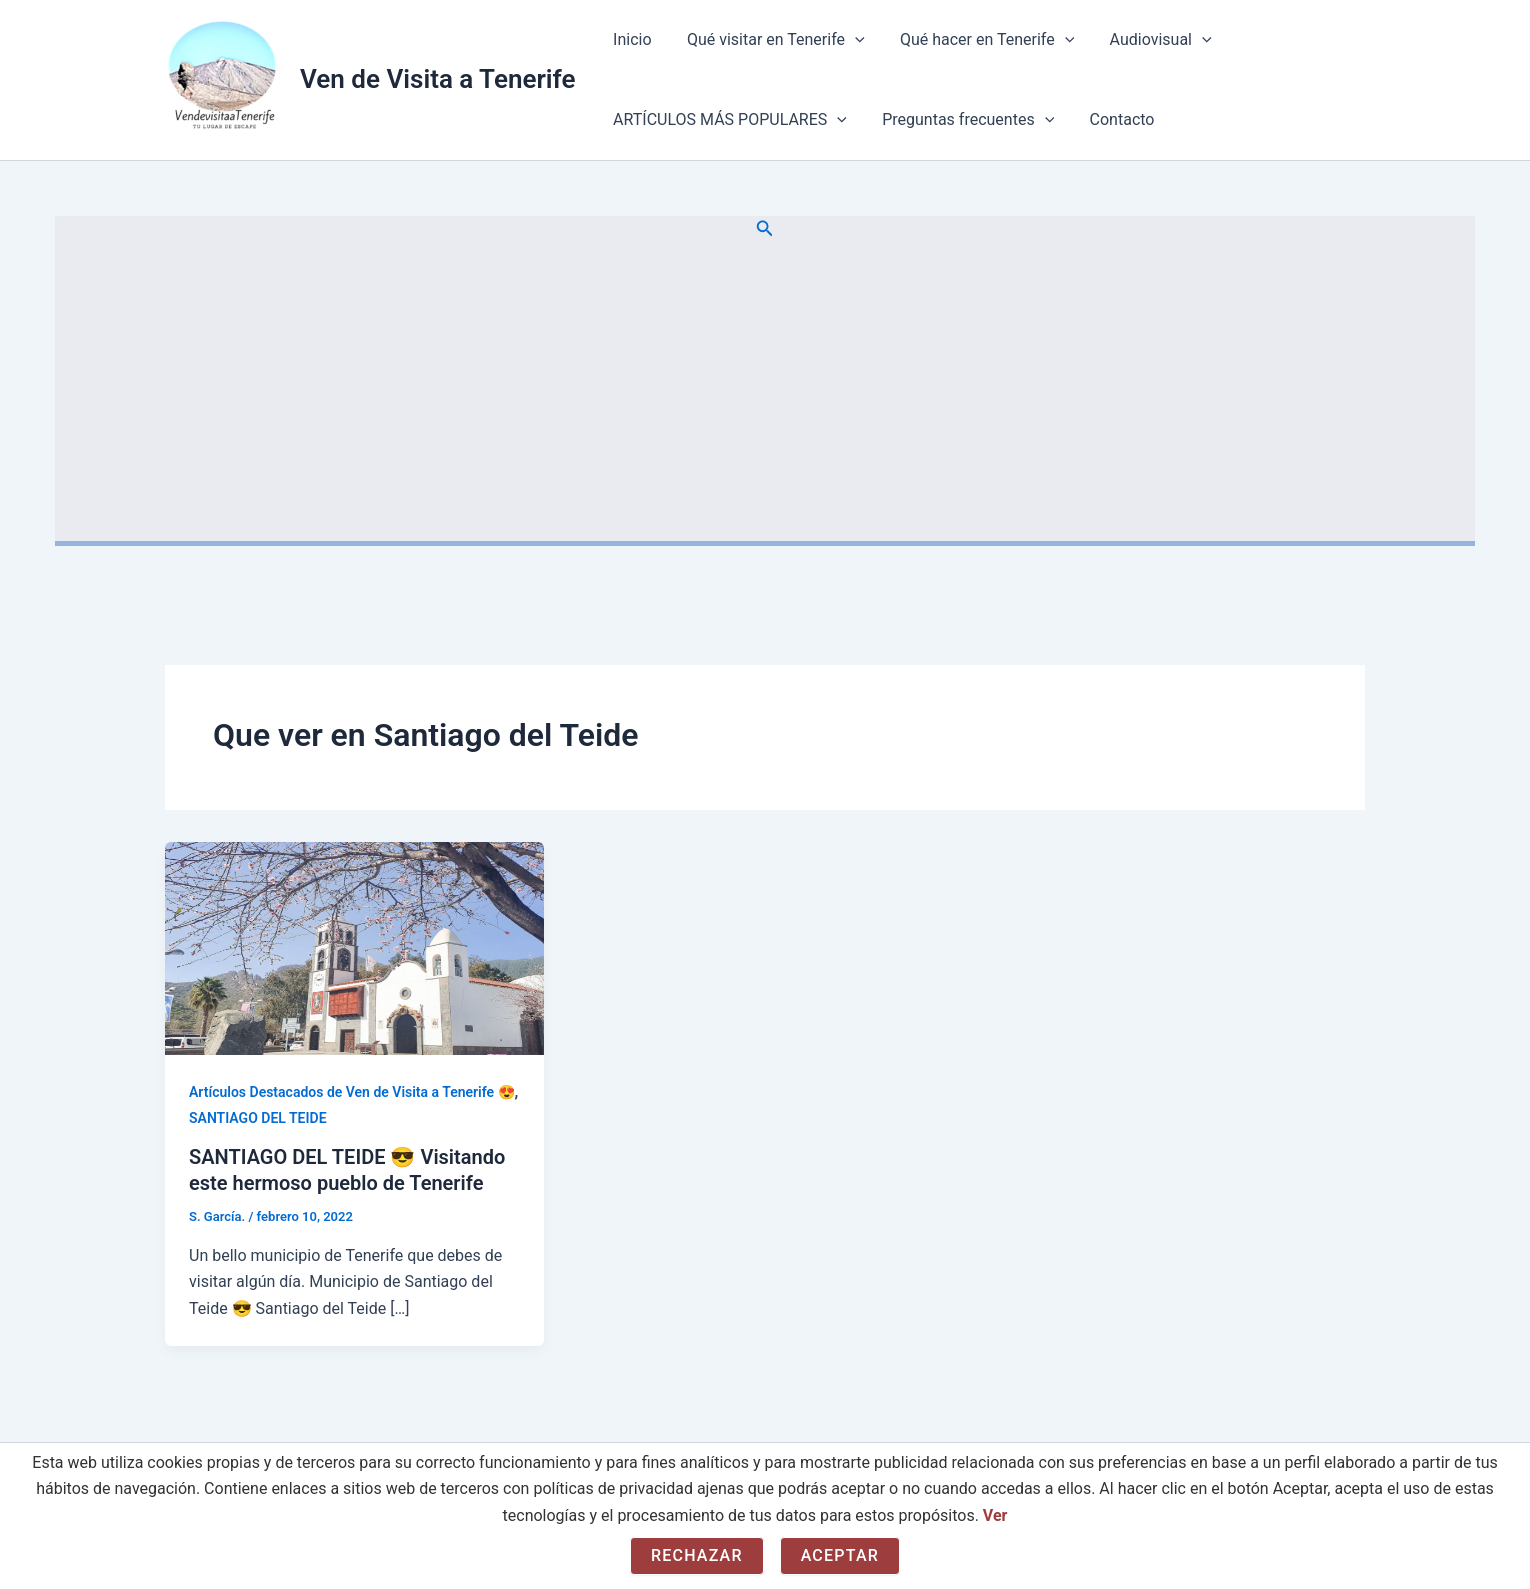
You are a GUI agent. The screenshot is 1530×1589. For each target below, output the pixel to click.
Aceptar (840, 1555)
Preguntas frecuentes (963, 120)
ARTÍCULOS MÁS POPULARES (728, 120)
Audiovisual (1149, 40)
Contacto (1113, 119)
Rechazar (697, 1555)
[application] (850, 40)
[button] (765, 228)
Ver (995, 1515)
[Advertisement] (765, 391)
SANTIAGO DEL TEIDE (258, 1118)
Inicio (630, 39)
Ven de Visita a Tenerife (437, 79)
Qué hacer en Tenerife (979, 40)
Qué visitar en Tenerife (771, 40)
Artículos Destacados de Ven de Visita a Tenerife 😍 (352, 1092)
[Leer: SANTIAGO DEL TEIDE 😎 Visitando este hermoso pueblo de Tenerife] (354, 947)
